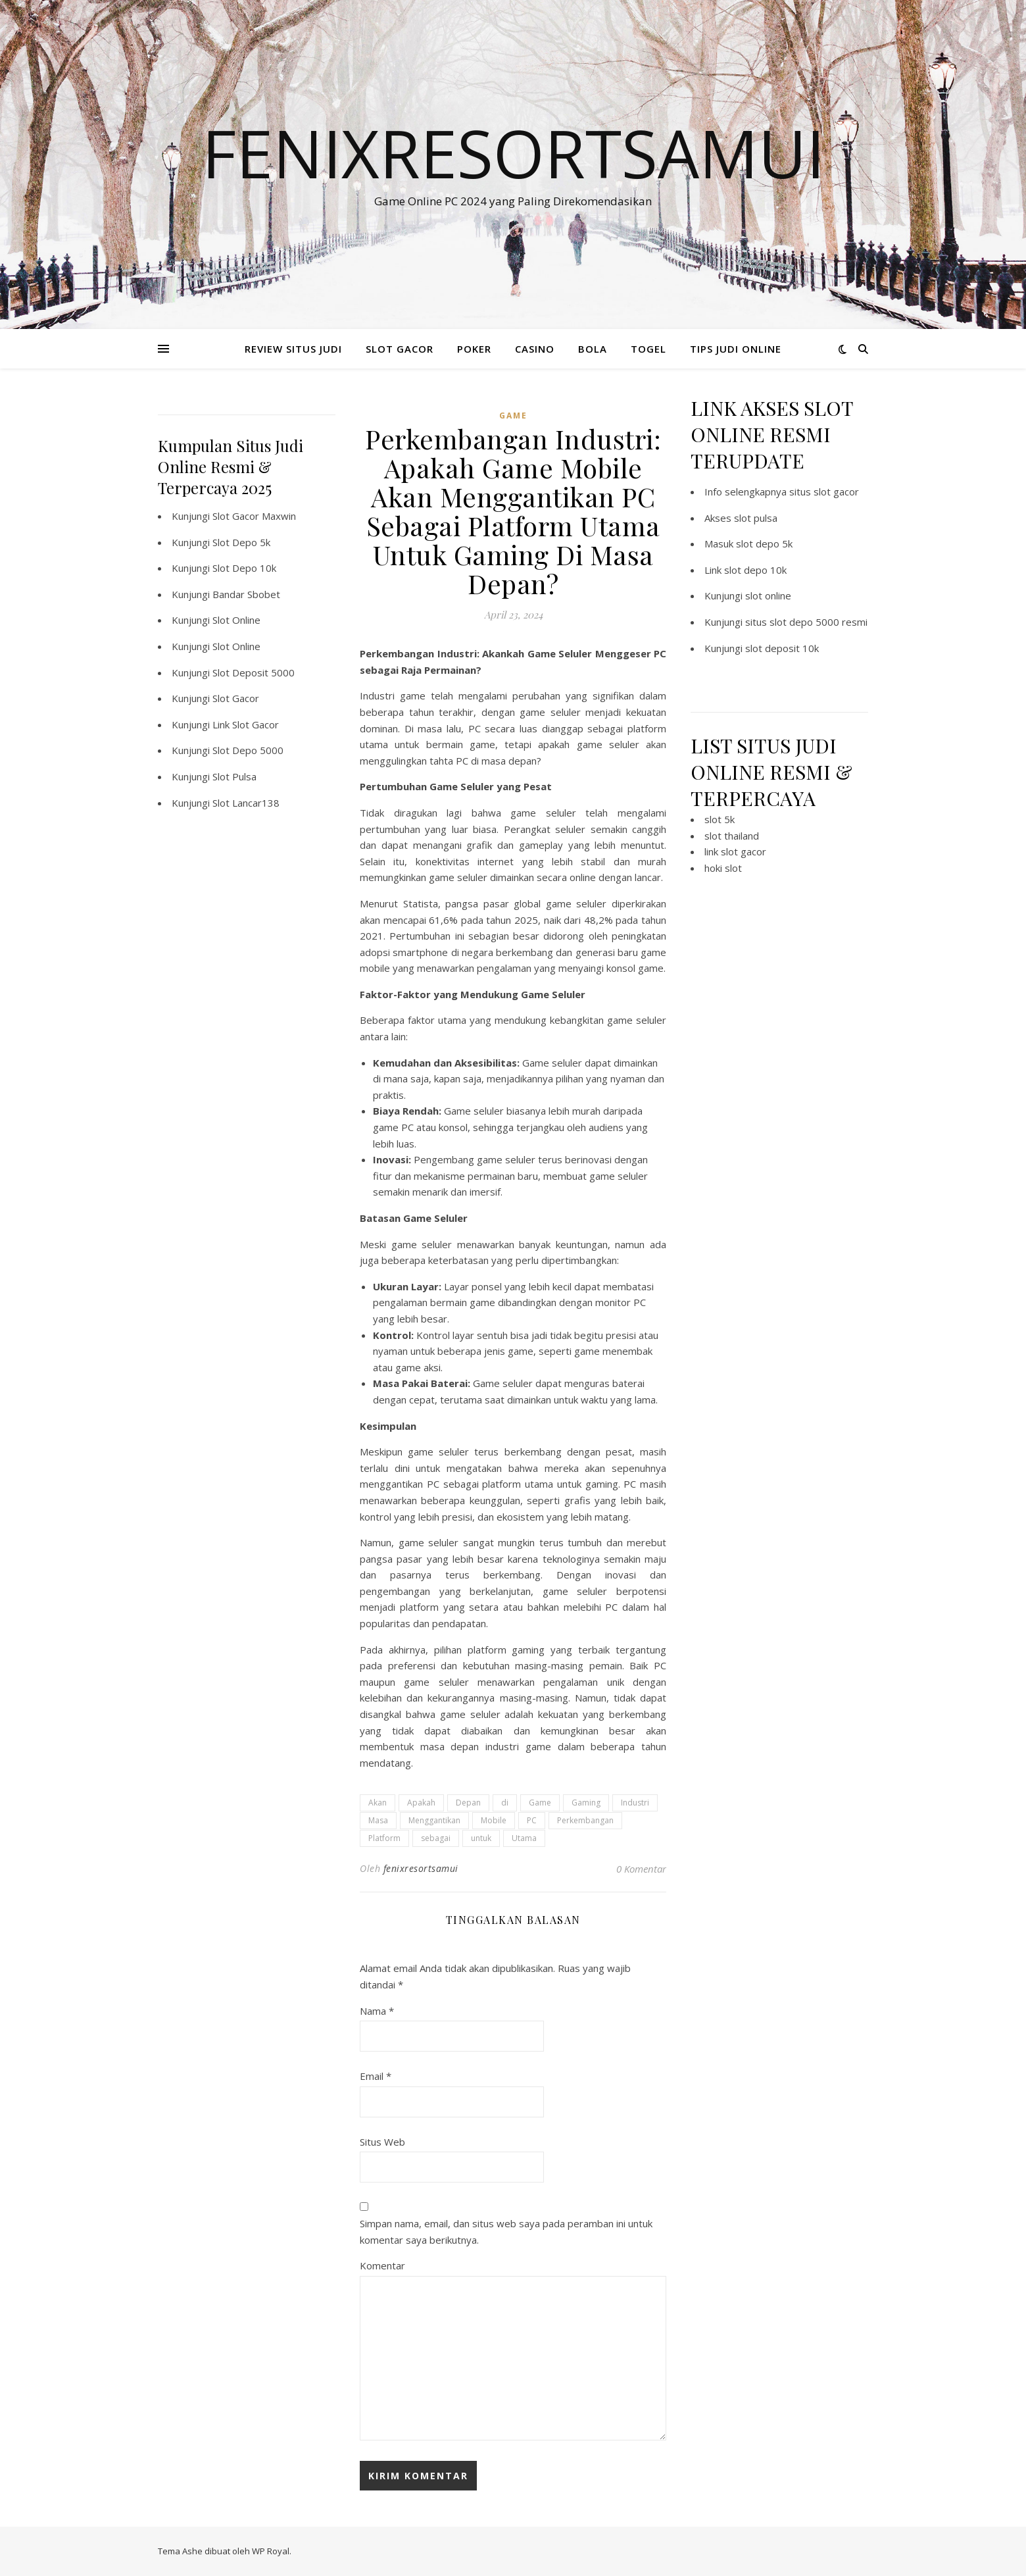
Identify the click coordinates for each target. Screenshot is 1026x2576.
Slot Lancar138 (246, 802)
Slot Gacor (235, 698)
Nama (377, 2010)
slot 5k (719, 819)
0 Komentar (641, 1868)
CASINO (534, 348)
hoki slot (723, 867)
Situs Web (382, 2141)
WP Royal (270, 2551)
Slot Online (236, 619)
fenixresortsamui (420, 1868)
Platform (384, 1838)
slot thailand (731, 835)
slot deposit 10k (782, 648)
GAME (513, 415)
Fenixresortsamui (513, 153)
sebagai (436, 1838)
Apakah (421, 1802)
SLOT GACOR (399, 348)
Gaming (586, 1802)
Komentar (382, 2265)
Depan (468, 1802)
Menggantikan (434, 1820)
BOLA (592, 348)
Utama (524, 1838)
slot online (768, 595)
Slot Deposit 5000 (253, 672)
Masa (378, 1820)
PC (532, 1820)
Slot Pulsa (234, 776)
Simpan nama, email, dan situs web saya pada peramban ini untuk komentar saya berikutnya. (506, 2231)
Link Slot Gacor (245, 724)
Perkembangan (585, 1820)
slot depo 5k (764, 543)
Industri (635, 1802)
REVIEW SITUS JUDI (293, 348)
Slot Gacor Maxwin (254, 515)
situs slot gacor (824, 491)
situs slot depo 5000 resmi (806, 621)
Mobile (493, 1820)
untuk (481, 1838)
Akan (377, 1802)
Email (375, 2076)
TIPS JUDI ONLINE (735, 348)
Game (540, 1802)
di (504, 1802)
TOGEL (648, 348)
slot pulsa (755, 517)
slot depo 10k (755, 569)
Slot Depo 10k (244, 567)
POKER (474, 348)
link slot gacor (735, 851)
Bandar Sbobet (246, 594)
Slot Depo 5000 (247, 750)
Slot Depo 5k (241, 542)
